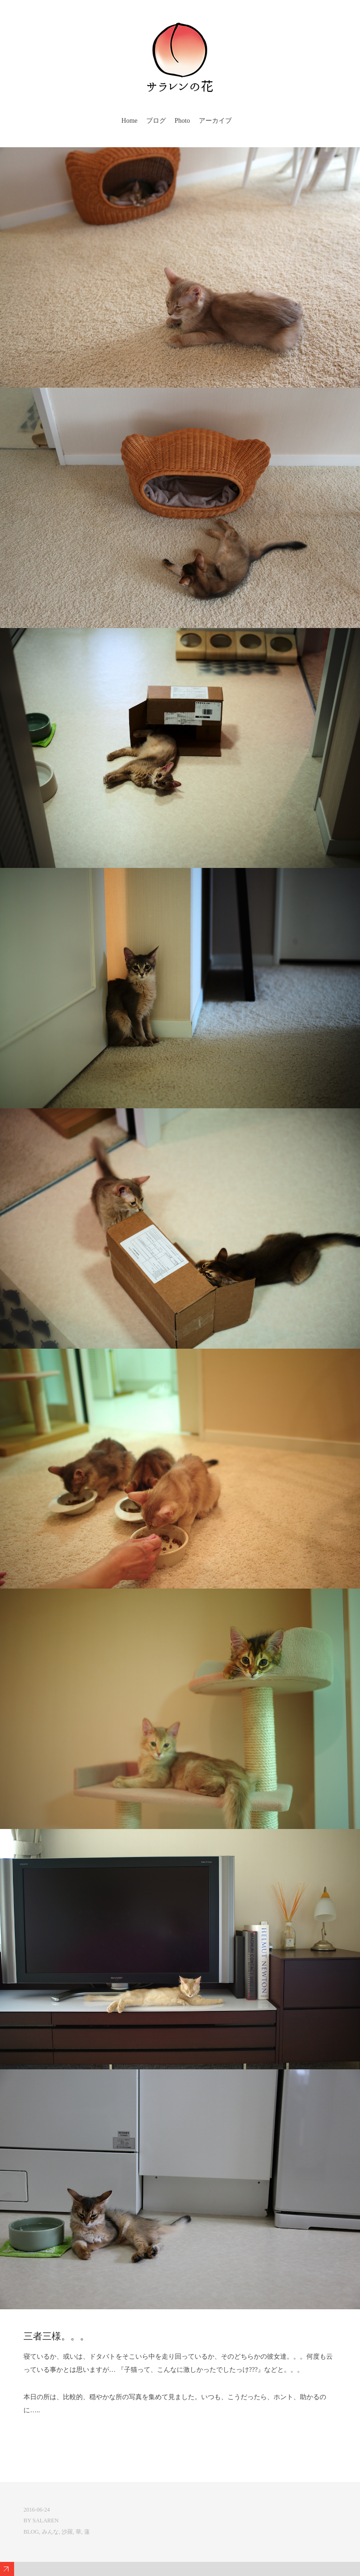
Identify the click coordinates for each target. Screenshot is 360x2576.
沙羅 (67, 2531)
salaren (45, 2520)
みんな (50, 2531)
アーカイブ (215, 120)
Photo (182, 120)
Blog (31, 2531)
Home (129, 120)
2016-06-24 (36, 2509)
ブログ (156, 120)
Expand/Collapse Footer (7, 2569)
